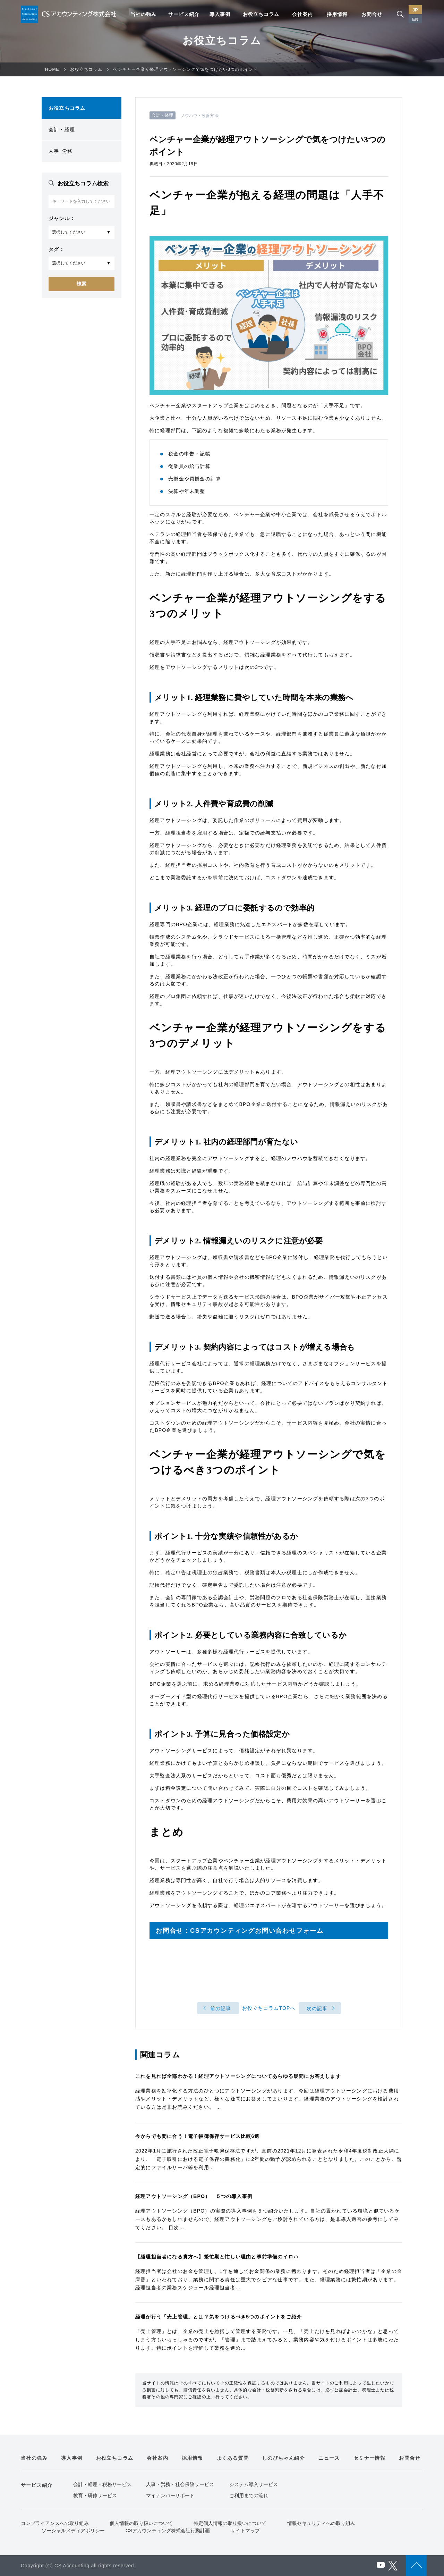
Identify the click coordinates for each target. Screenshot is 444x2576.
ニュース (329, 2458)
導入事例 (220, 14)
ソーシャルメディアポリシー (73, 2530)
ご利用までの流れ (248, 2495)
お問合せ (371, 14)
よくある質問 (233, 2458)
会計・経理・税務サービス (102, 2484)
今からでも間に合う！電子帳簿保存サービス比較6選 (197, 2136)
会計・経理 (62, 129)
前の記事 (220, 2008)
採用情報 (337, 14)
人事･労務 (60, 151)
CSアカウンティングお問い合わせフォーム (257, 1930)
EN (415, 19)
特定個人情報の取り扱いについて (230, 2523)
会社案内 (302, 14)
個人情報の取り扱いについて (141, 2523)
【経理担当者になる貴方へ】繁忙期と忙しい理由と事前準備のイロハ (217, 2256)
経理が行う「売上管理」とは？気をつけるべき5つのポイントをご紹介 (218, 2316)
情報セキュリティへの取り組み (321, 2523)
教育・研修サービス (95, 2495)
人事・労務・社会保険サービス (180, 2484)
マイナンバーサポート (170, 2495)
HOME (52, 69)
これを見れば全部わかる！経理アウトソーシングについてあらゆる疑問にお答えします (238, 2076)
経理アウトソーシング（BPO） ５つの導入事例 (194, 2196)
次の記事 (317, 2008)
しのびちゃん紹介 (283, 2458)
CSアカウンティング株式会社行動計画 (168, 2530)
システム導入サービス (253, 2484)
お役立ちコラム (261, 14)
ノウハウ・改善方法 (200, 115)
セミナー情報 (369, 2458)
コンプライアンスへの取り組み (55, 2523)
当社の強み (143, 14)
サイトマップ (245, 2530)
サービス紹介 (183, 14)
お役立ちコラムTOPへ (269, 2008)
